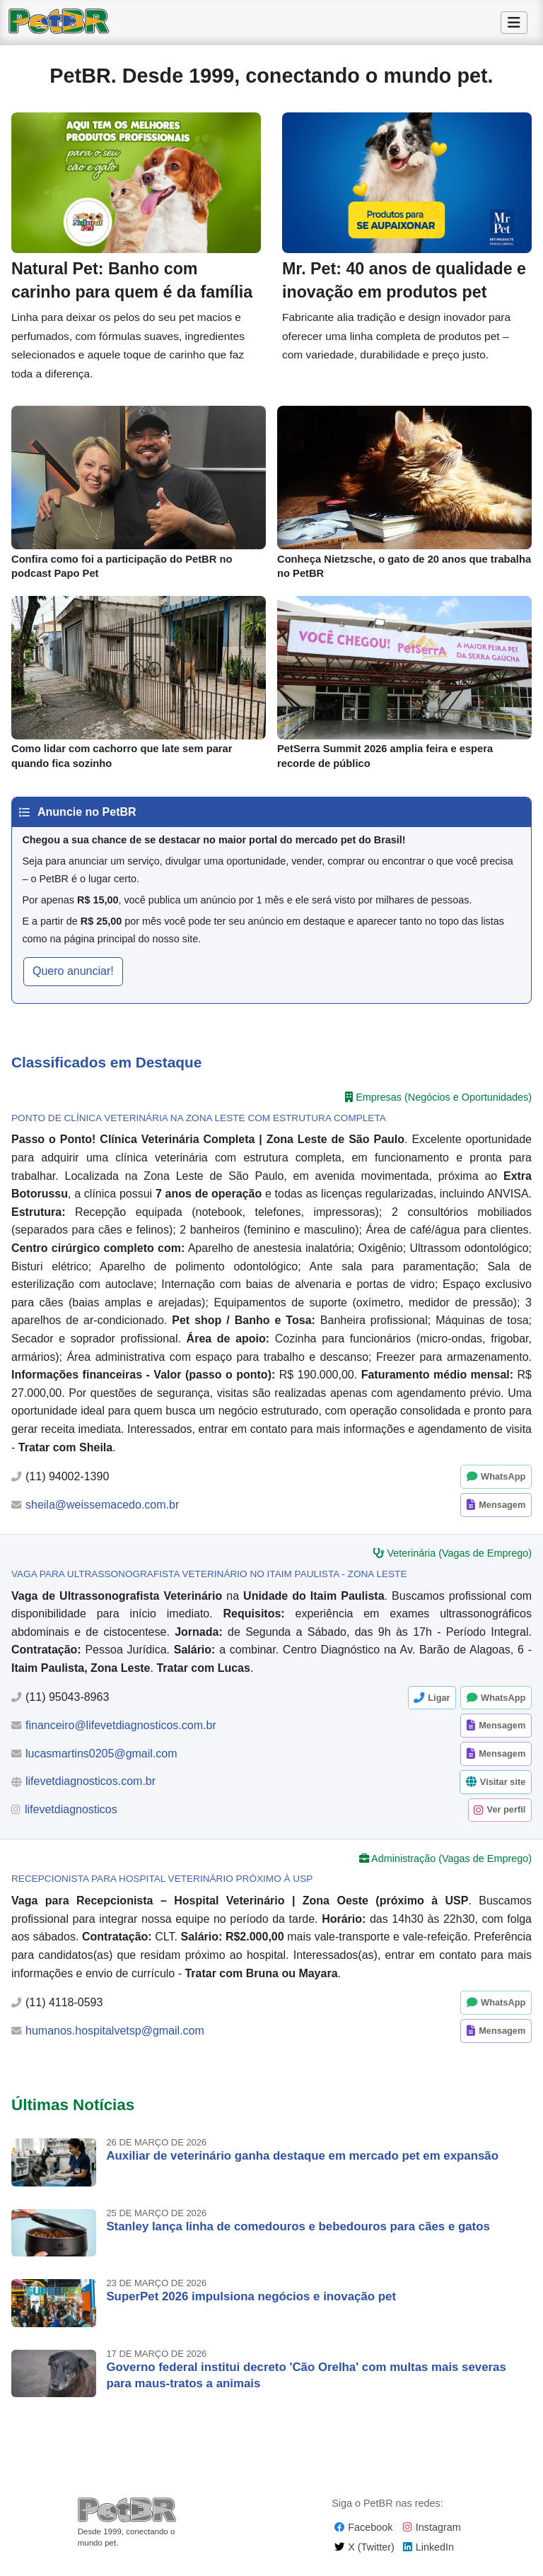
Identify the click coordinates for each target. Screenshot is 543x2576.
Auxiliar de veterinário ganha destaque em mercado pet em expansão (302, 2162)
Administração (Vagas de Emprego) (451, 1864)
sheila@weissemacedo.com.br (102, 1510)
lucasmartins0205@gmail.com (101, 1760)
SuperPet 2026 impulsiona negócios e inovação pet (251, 2302)
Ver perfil (506, 1815)
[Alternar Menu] (514, 22)
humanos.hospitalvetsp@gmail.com (114, 2037)
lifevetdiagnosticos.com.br (90, 1787)
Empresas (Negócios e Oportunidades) (444, 1103)
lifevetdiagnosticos (71, 1816)
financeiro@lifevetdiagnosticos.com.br (120, 1732)
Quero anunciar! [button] (73, 977)
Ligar (439, 1703)
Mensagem (502, 1511)
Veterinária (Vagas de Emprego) (459, 1559)
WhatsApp (503, 1482)
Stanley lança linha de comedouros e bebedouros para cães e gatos (297, 2232)
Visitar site (503, 1788)
